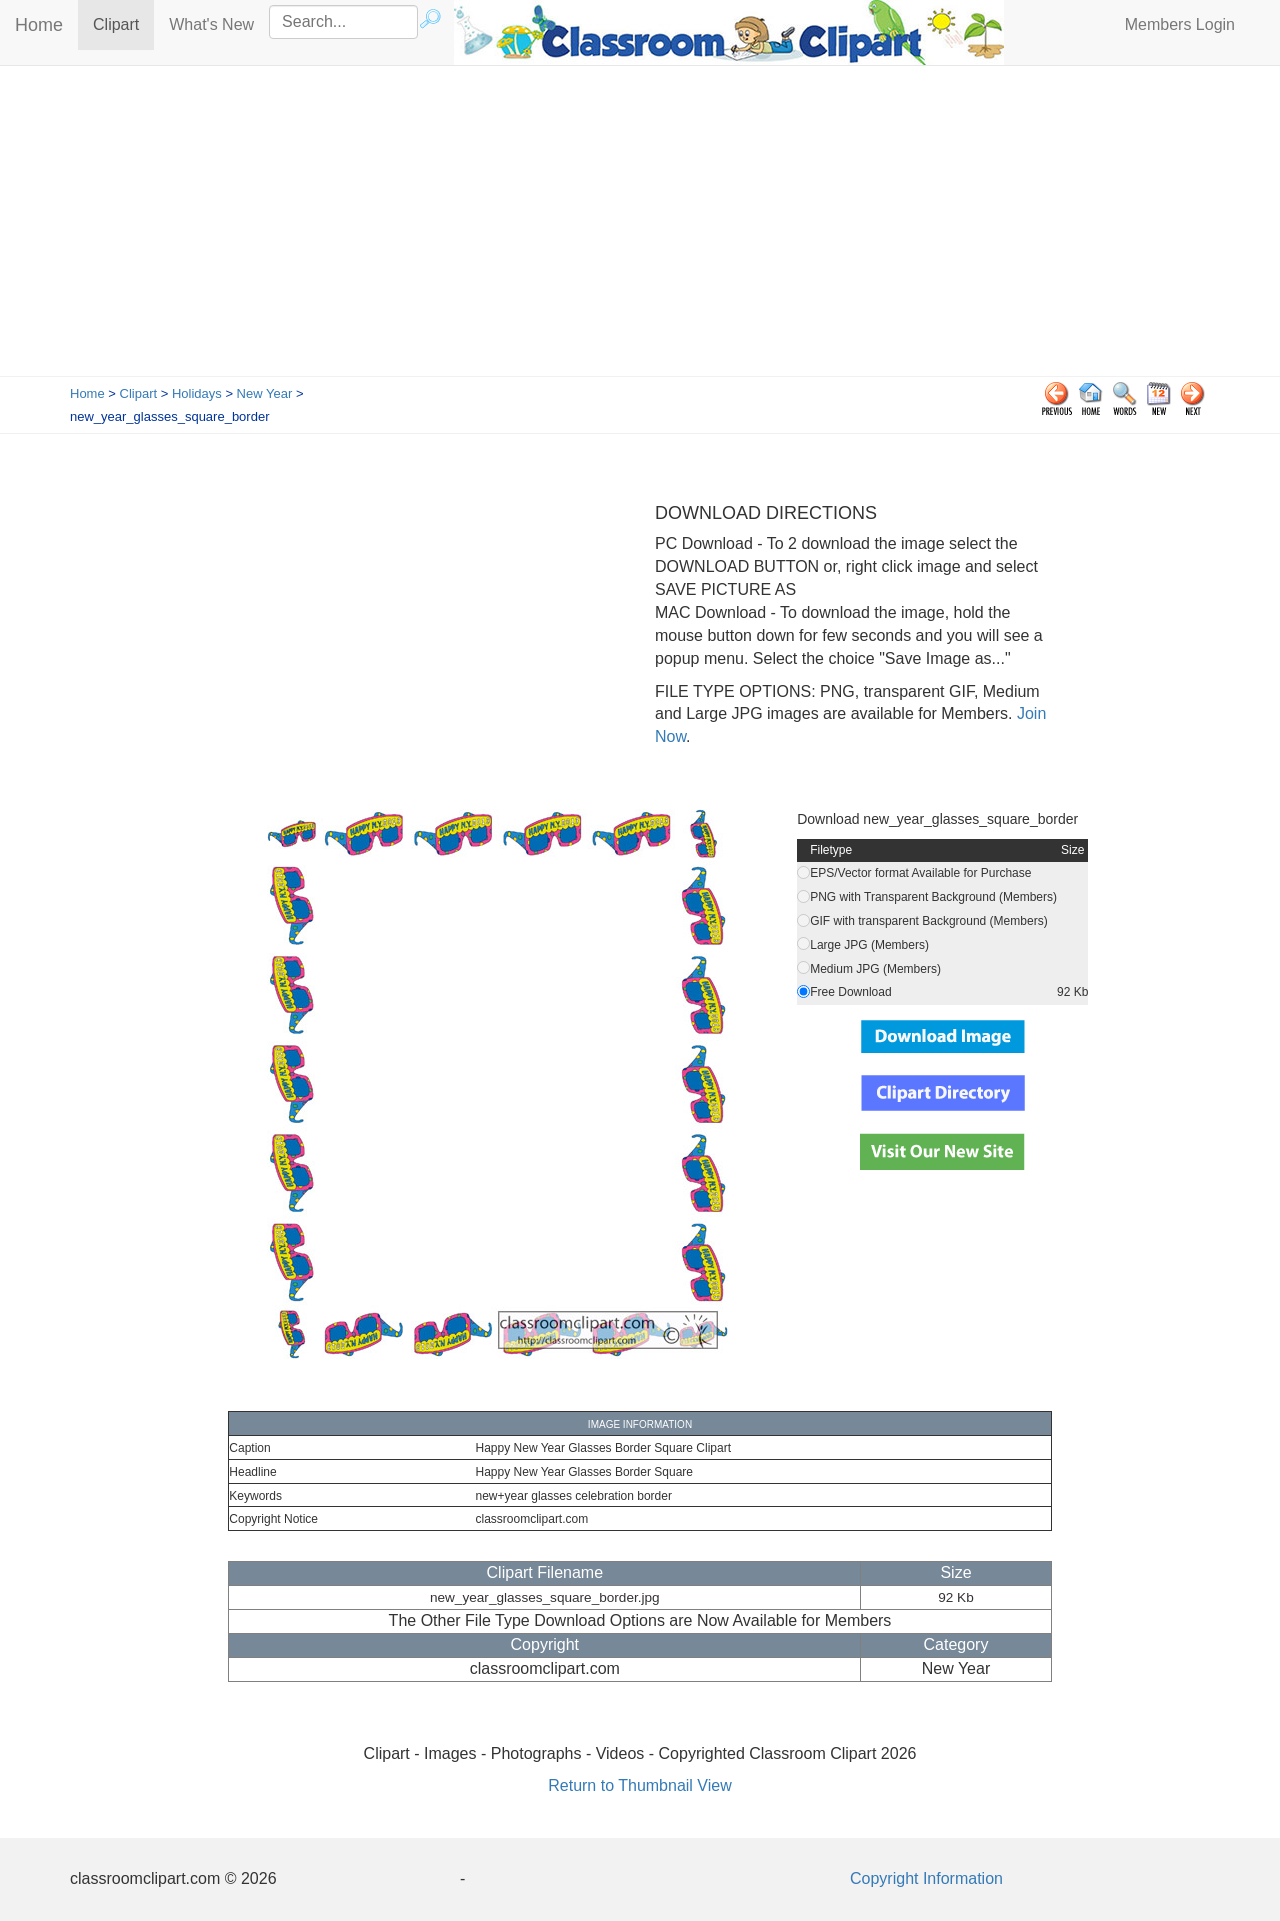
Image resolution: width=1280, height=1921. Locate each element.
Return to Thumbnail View (640, 1785)
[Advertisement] (640, 226)
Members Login (1180, 24)
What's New (211, 24)
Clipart (123, 23)
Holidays (197, 393)
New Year (265, 393)
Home (39, 25)
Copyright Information (926, 1878)
